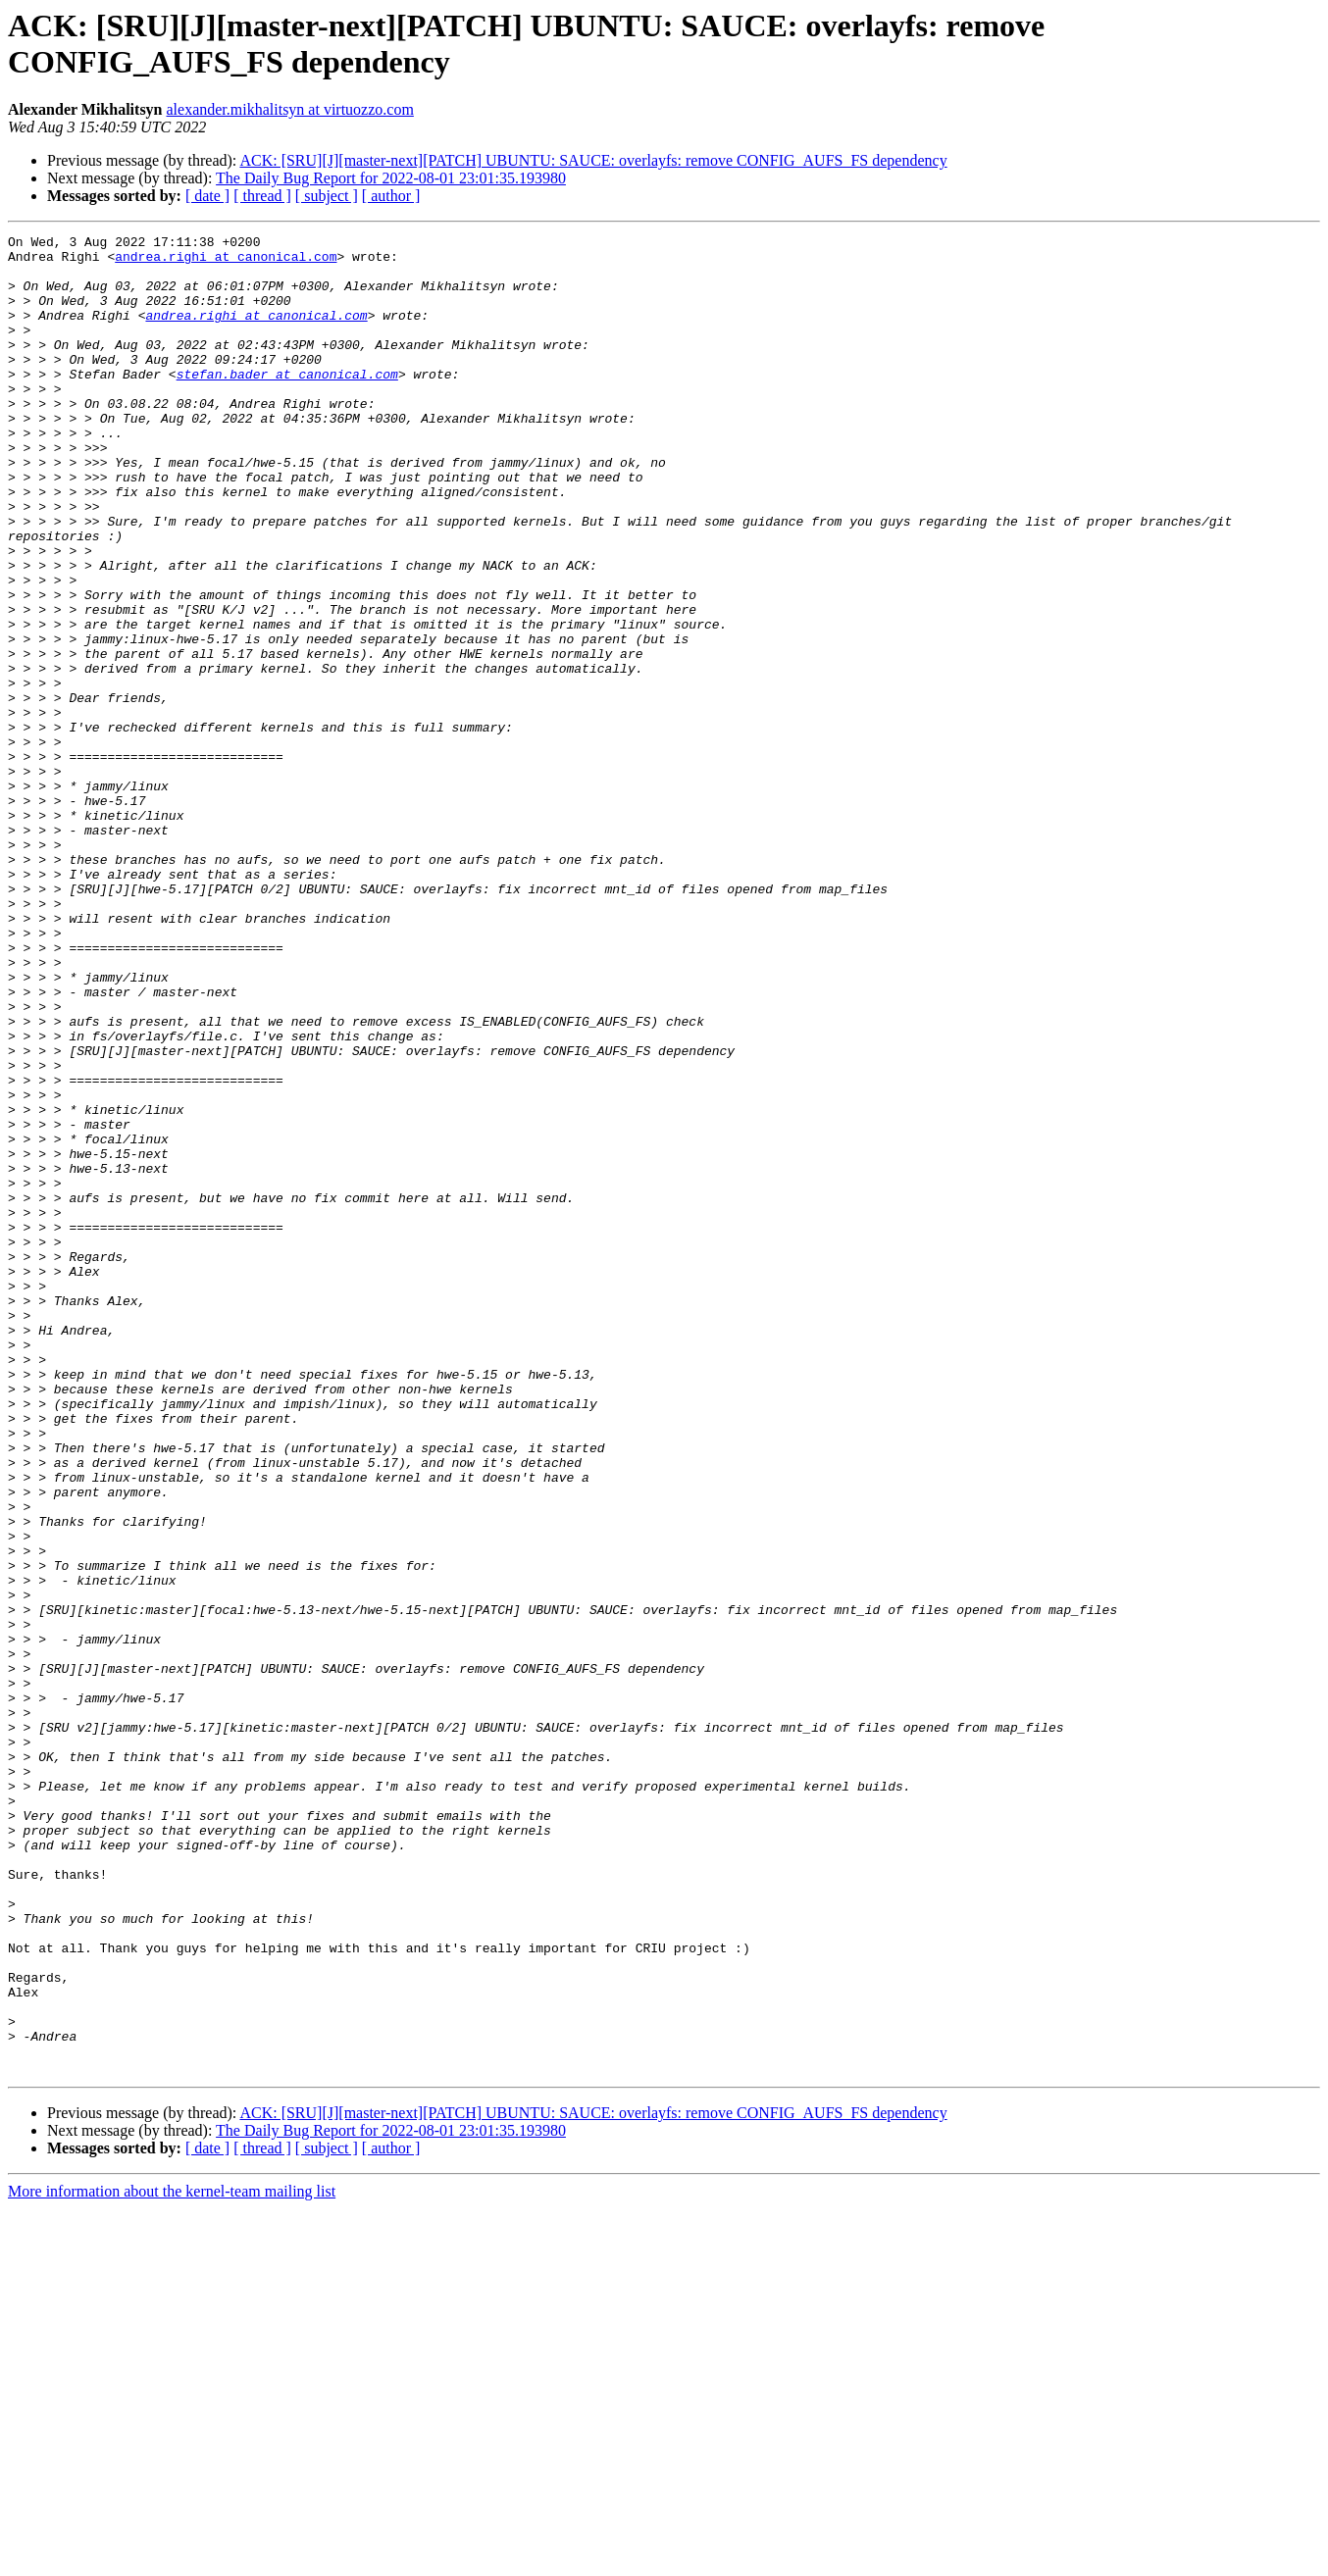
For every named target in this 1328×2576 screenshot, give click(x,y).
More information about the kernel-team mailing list (171, 2559)
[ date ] (207, 195)
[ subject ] (326, 195)
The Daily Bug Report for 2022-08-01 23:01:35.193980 (391, 178)
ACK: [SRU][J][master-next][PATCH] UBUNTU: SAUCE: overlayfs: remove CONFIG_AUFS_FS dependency (592, 160)
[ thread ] (262, 195)
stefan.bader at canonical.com (287, 403)
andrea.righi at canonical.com (225, 262)
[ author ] (391, 195)
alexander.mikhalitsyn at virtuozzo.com (290, 109)
